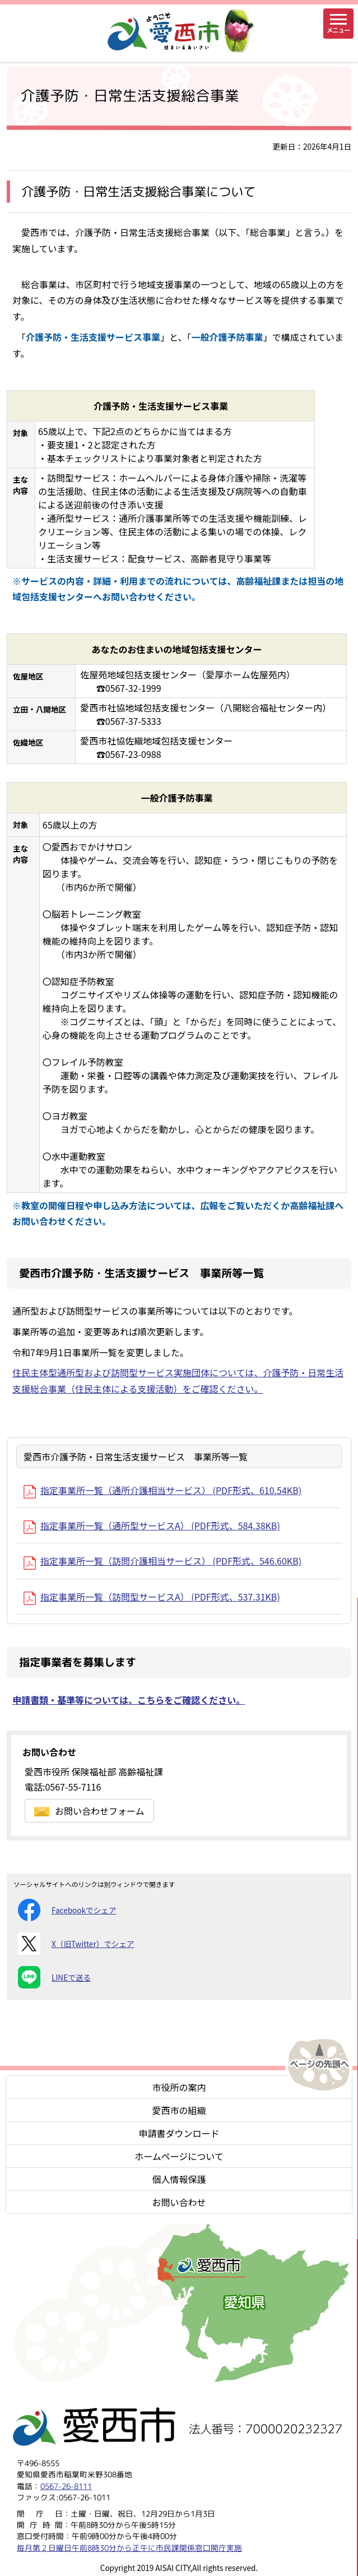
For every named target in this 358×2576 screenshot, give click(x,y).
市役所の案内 (179, 2087)
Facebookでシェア (67, 1910)
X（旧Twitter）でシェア (76, 1943)
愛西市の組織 (179, 2110)
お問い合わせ (179, 2202)
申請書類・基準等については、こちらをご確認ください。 (128, 1699)
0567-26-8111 (66, 2486)
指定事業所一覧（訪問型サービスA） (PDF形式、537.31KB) (152, 1596)
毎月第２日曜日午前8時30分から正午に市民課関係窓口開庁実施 (129, 2547)
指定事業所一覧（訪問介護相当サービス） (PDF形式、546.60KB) (162, 1560)
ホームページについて (179, 2156)
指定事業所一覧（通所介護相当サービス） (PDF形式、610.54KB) (162, 1490)
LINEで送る (54, 1977)
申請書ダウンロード (178, 2133)
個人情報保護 (179, 2179)
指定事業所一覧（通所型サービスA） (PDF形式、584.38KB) (152, 1525)
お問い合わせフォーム (89, 1810)
